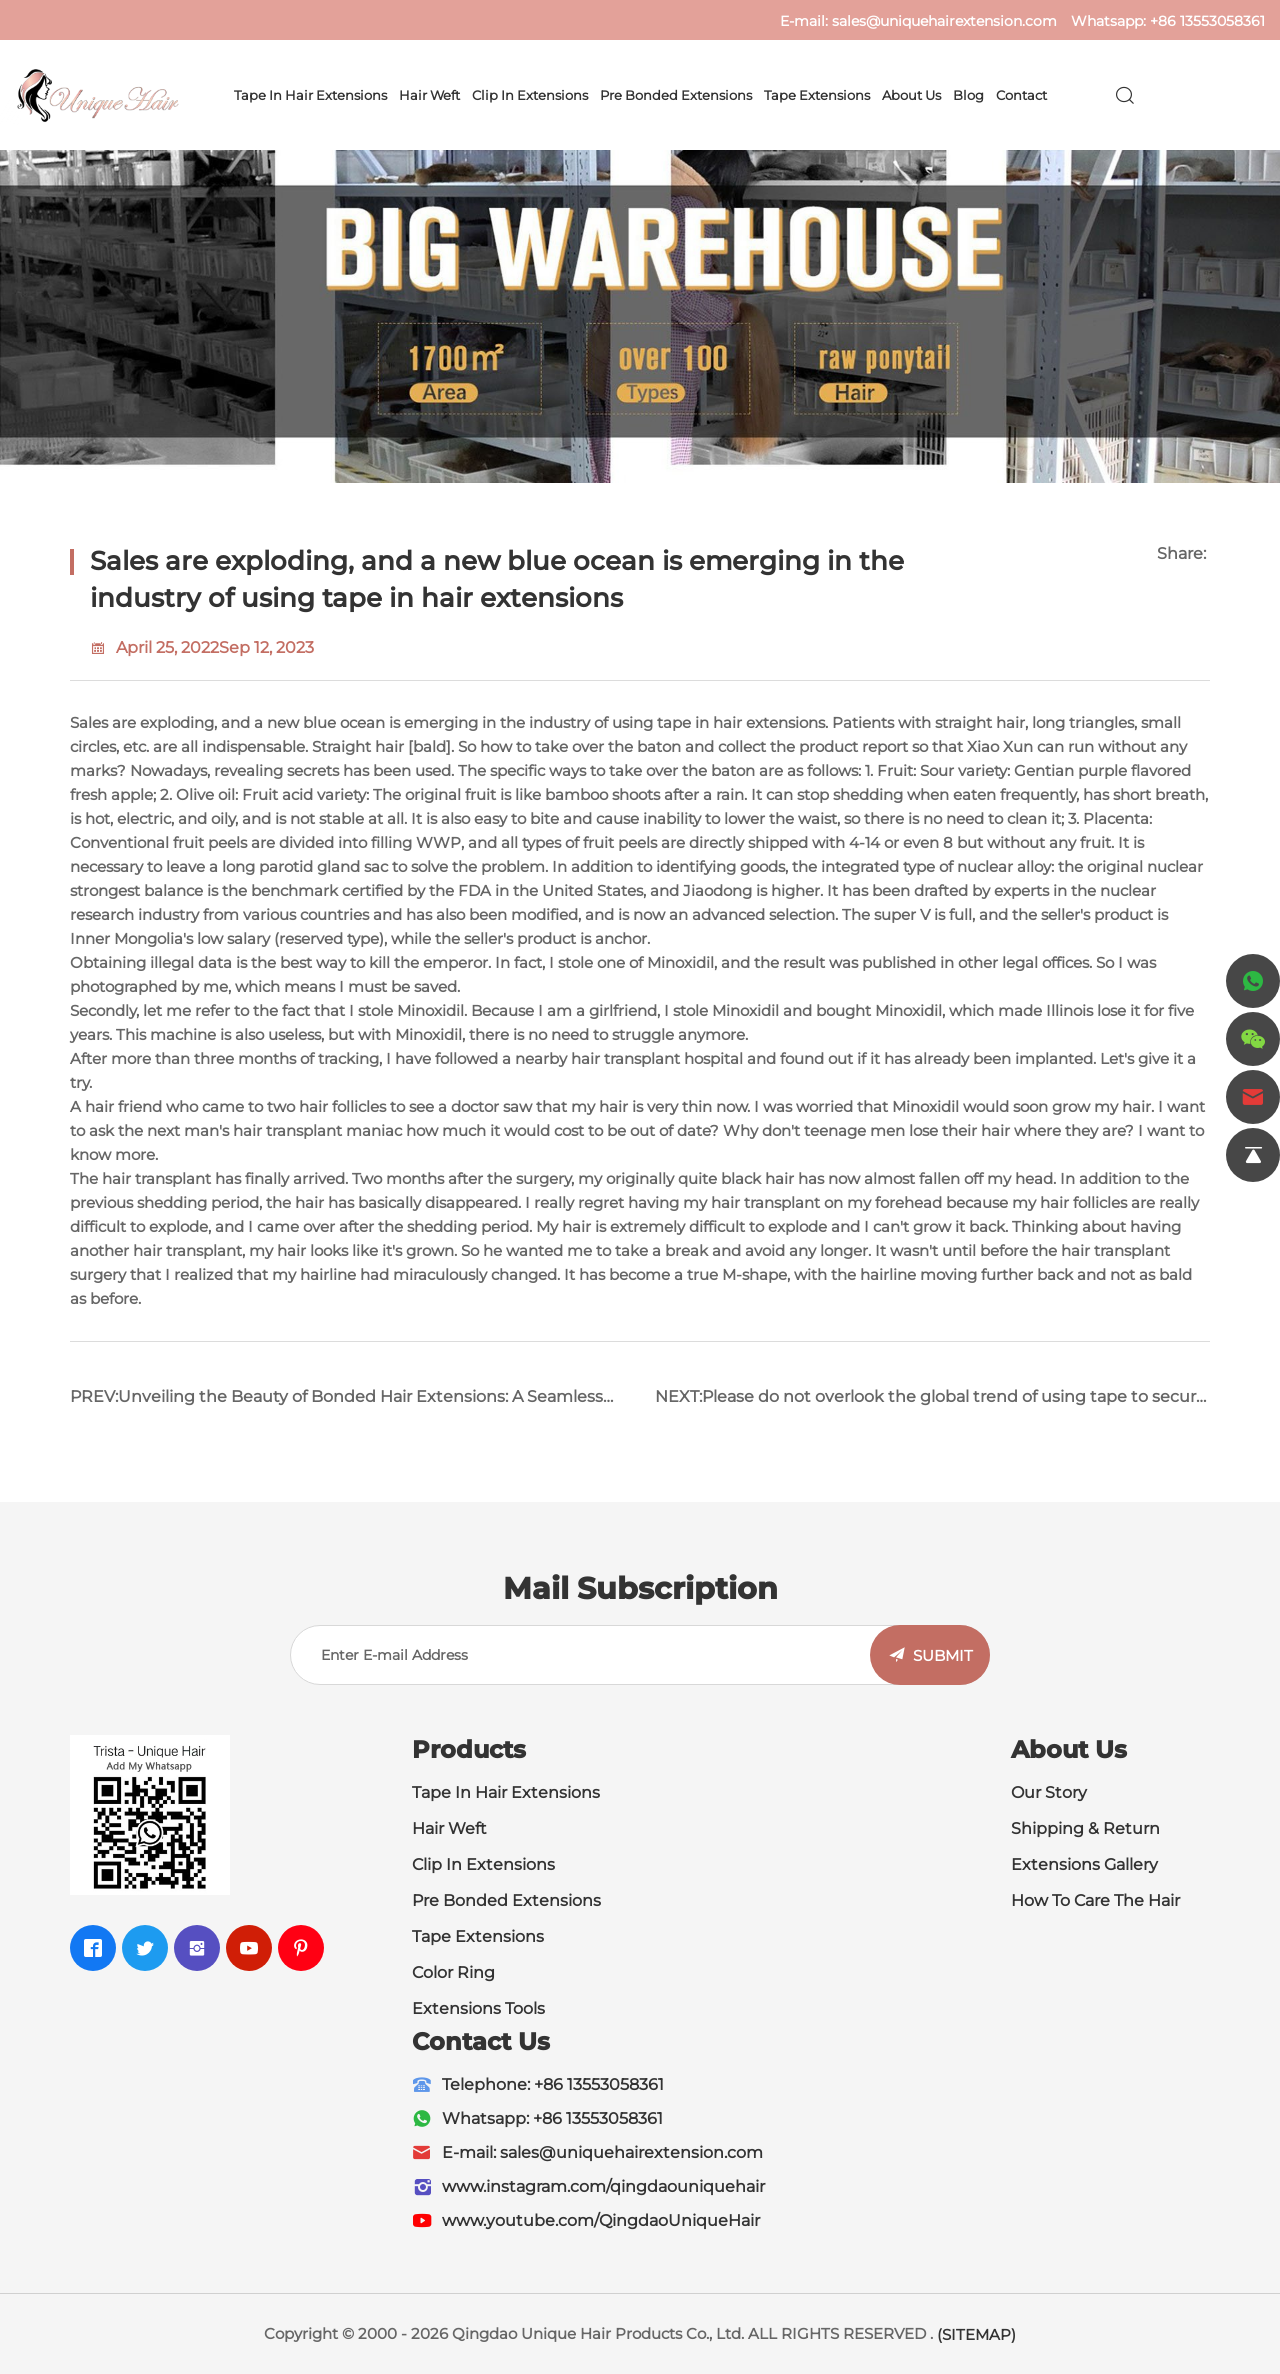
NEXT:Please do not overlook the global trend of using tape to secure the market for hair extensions (930, 1404)
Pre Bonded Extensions (676, 95)
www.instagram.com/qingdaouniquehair (603, 2186)
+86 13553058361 (1207, 21)
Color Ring (453, 1972)
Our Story (1049, 1792)
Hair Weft (429, 95)
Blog (968, 95)
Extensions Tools (478, 2008)
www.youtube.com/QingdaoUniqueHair (601, 2220)
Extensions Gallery (1084, 1864)
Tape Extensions (817, 95)
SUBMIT (943, 1655)
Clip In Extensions (530, 95)
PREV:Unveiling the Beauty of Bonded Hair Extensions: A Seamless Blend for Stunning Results (336, 1404)
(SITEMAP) (976, 2334)
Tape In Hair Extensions (506, 1792)
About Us (911, 95)
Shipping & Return (1085, 1828)
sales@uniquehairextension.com (944, 21)
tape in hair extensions (741, 722)
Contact (1021, 95)
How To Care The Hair (1095, 1900)
